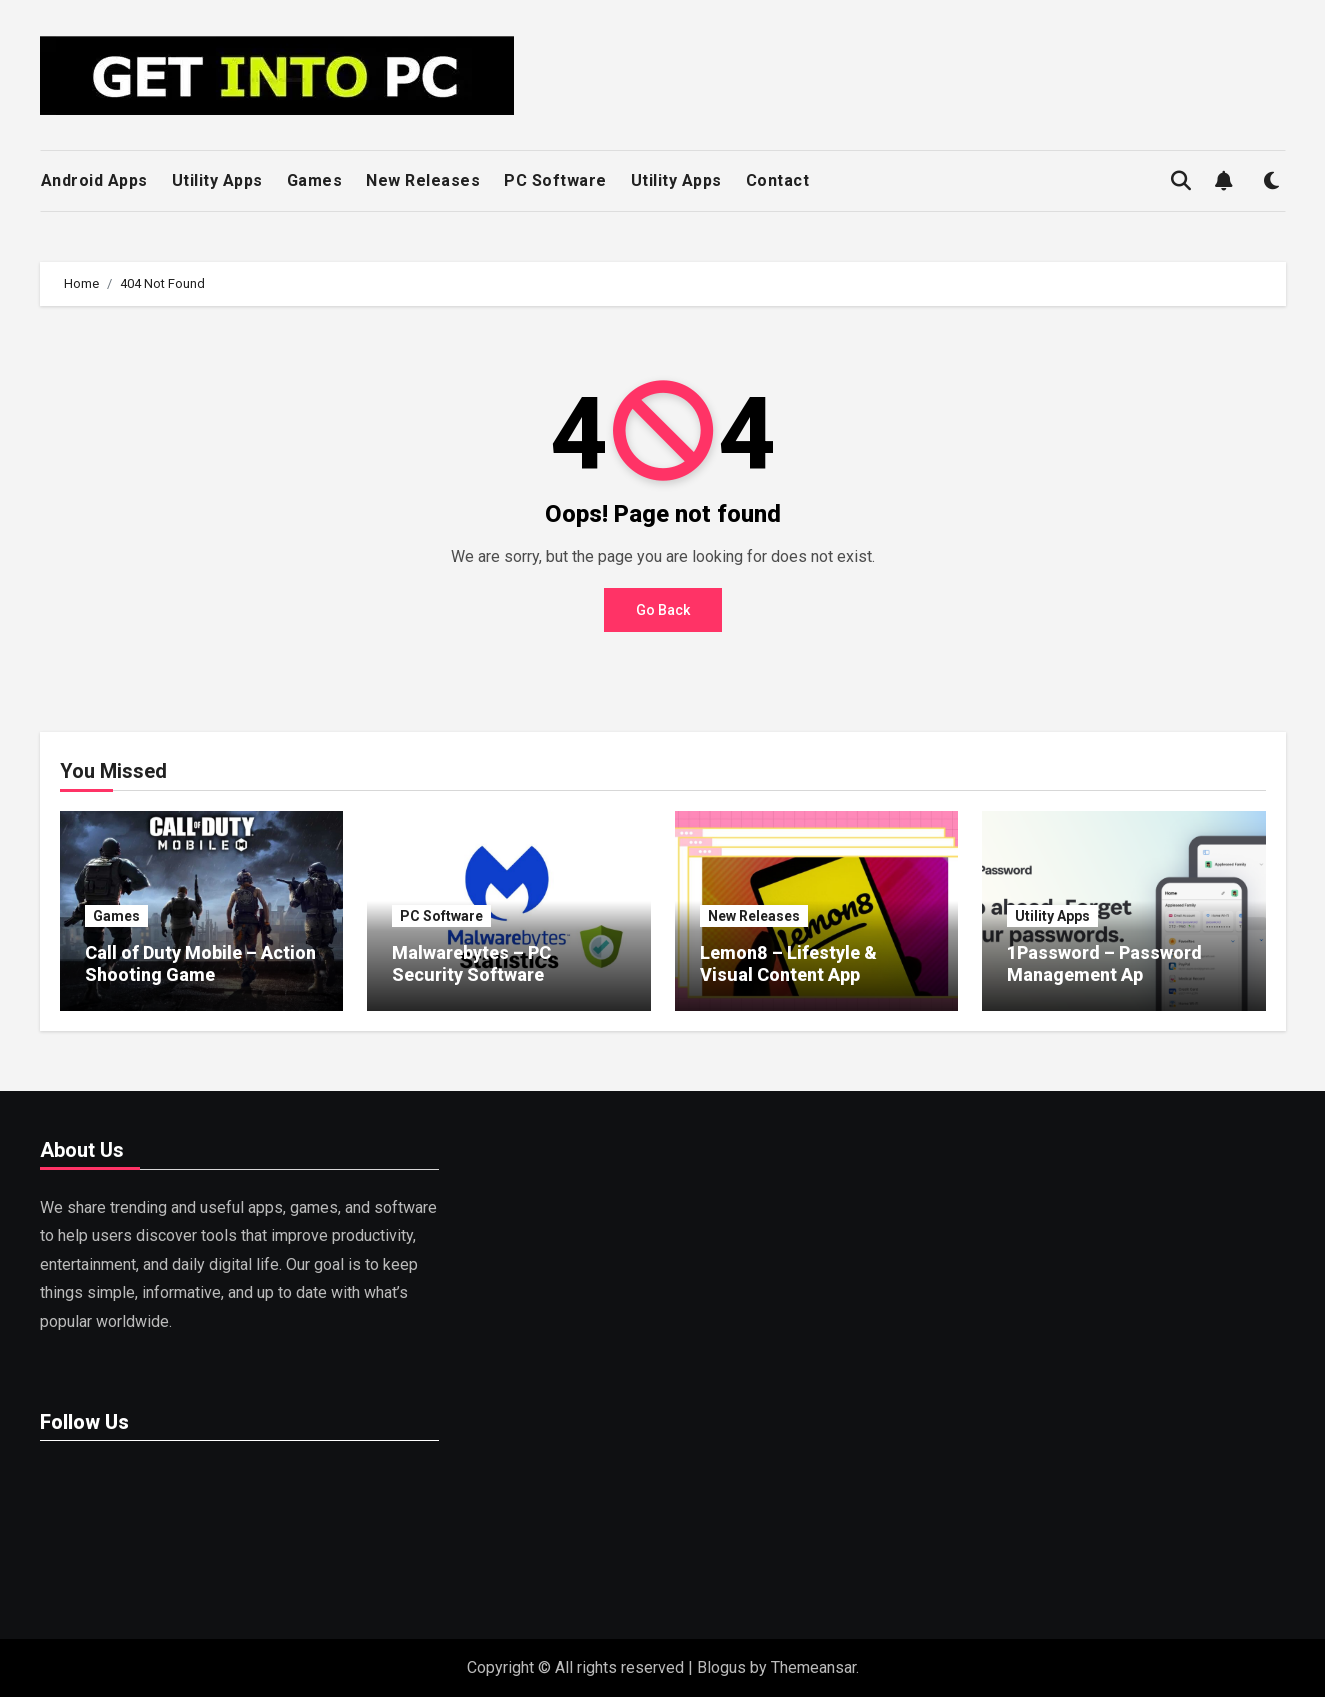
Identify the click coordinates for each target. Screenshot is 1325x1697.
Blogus (721, 1667)
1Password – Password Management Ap (1104, 963)
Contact (778, 180)
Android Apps (94, 180)
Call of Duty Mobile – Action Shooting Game (200, 963)
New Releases (423, 180)
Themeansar (813, 1667)
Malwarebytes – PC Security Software (471, 963)
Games (315, 180)
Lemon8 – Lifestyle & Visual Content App (788, 963)
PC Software (555, 180)
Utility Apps (217, 180)
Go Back (663, 610)
